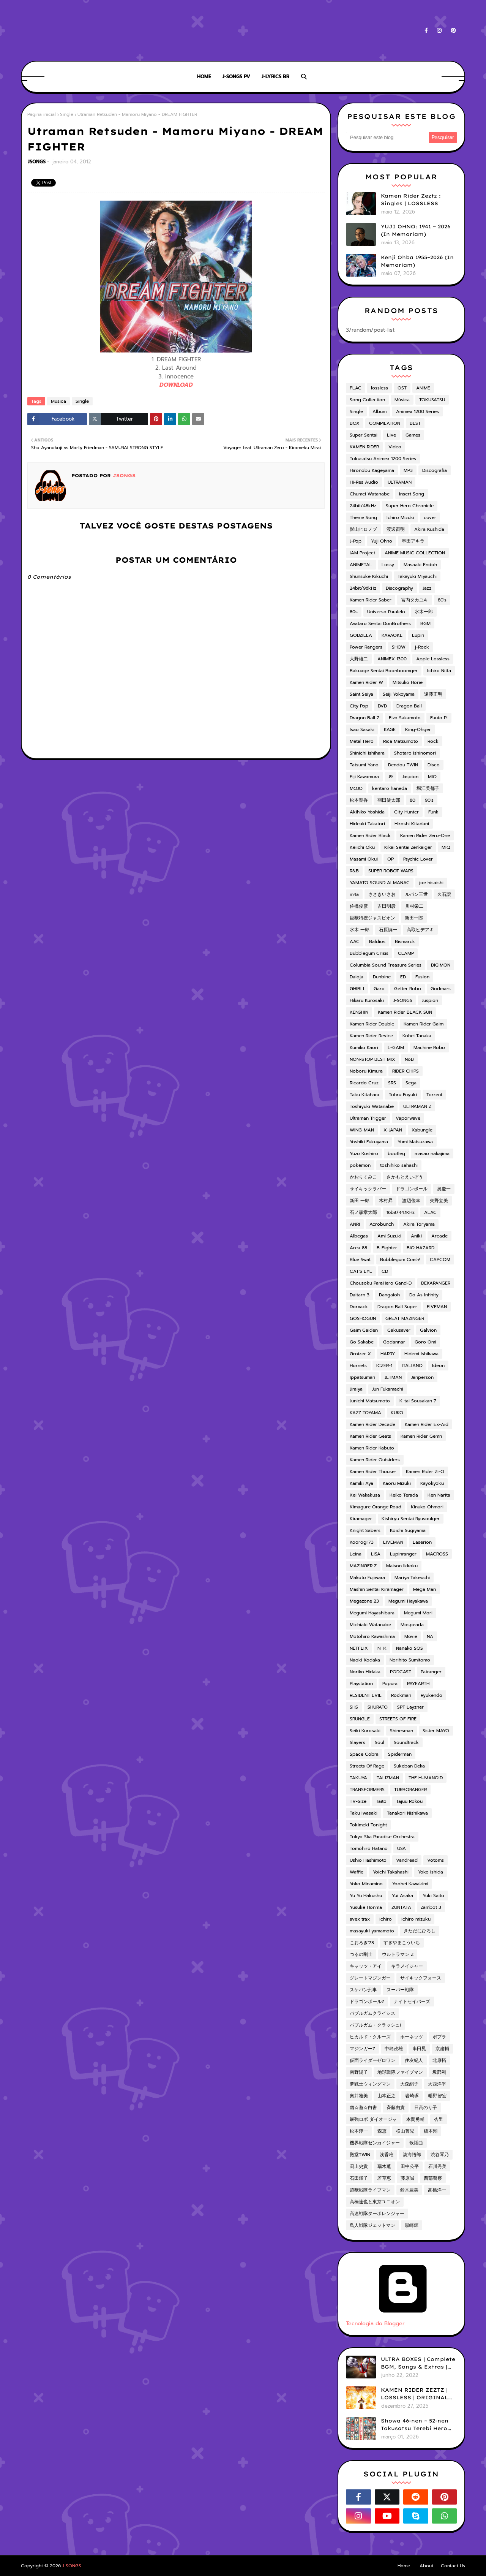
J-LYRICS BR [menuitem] (275, 76)
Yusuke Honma (366, 1907)
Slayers (357, 1742)
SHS (354, 1707)
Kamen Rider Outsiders (375, 1459)
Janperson (422, 1377)
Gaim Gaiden (364, 1330)
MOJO (356, 788)
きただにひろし (420, 1930)
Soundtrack (406, 1742)
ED (403, 976)
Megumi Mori (418, 1612)
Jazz (427, 588)
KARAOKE (392, 635)
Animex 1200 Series (417, 411)
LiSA (375, 1554)
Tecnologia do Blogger (403, 2320)
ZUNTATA (401, 1907)
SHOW (399, 647)
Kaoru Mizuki (397, 1483)
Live (391, 435)
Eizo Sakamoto (405, 717)
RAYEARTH (418, 1683)
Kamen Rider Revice (371, 1035)
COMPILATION (384, 423)
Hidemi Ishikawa (421, 1353)
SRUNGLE (360, 1718)
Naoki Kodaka (365, 1660)
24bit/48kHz (363, 505)
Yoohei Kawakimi (410, 1883)
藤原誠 (407, 2178)
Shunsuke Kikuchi (369, 576)
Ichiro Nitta (439, 670)
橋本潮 (430, 2131)
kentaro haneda (389, 788)
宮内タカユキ (414, 600)
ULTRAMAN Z (417, 1106)
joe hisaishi (431, 882)
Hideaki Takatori (367, 823)
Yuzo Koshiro (364, 1153)
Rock (433, 741)
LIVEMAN (393, 1542)
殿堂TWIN (360, 2154)
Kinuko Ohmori (427, 1506)
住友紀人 (414, 2060)
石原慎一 (388, 929)
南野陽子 (359, 2072)
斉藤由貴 (396, 2107)
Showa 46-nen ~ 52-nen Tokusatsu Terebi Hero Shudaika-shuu (414, 2425)
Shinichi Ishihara (367, 753)
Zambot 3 (431, 1907)
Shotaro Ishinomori (415, 753)
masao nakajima (432, 1153)
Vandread (407, 1860)
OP (390, 859)
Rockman (401, 1695)
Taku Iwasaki (363, 1813)
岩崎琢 (412, 2095)
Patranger (431, 1671)
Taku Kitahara (364, 1094)
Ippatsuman (362, 1377)
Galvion (428, 1330)
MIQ (446, 847)
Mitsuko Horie (408, 682)
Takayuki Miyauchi (417, 576)
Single (66, 114)
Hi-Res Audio (364, 482)
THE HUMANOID (426, 1777)
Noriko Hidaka (365, 1671)
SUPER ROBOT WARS (390, 870)
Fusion (422, 976)
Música (58, 401)
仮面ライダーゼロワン (372, 2060)
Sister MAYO (436, 1730)
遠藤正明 (433, 694)
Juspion (430, 1000)
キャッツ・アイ (366, 1966)
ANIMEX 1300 (392, 658)
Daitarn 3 (359, 1294)
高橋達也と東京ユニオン (375, 2201)
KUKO (397, 1412)
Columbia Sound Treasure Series (385, 965)
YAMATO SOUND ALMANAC (380, 882)
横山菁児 (405, 2131)
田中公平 (410, 2166)
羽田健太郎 (388, 800)
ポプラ (439, 2036)
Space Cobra (364, 1754)
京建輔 (442, 2048)
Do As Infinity (424, 1294)
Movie (410, 1636)
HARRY (387, 1353)
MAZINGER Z (363, 1565)
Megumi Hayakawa (408, 1601)
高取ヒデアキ (420, 929)
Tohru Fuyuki (403, 1094)
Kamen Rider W (366, 682)
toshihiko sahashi (399, 1165)
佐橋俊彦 (359, 906)
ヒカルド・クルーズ (370, 2036)
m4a (354, 894)
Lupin (418, 635)
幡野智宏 (437, 2095)
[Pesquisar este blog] (387, 137)
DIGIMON (440, 965)
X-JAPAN (392, 1130)
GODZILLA (361, 635)
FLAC (355, 388)
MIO (432, 776)
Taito (381, 1801)
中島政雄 (394, 2048)
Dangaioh (389, 1294)
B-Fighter (387, 1247)
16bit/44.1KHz (401, 1212)
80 (412, 800)
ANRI (355, 1224)
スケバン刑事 (363, 1989)
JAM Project (362, 552)
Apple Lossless (433, 658)
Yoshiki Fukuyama (369, 1141)
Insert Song (411, 494)
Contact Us (453, 2565)
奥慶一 (444, 1188)
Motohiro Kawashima (372, 1636)
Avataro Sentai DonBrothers (380, 623)
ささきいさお (382, 894)
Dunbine (382, 976)
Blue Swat (360, 1259)
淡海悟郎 (412, 2154)
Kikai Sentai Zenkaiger (408, 847)
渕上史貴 (359, 2166)
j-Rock (422, 647)
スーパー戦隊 (400, 1989)
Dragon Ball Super (397, 1306)
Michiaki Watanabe (370, 1624)
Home (404, 2565)
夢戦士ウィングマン (370, 2084)
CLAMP (406, 953)
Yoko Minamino (366, 1883)
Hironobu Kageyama (372, 470)
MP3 (408, 470)
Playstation (361, 1683)
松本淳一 (359, 2131)
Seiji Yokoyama (399, 694)
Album (379, 411)
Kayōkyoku (432, 1483)
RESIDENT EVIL (366, 1695)
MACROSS (437, 1554)
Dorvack (359, 1306)
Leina (355, 1554)
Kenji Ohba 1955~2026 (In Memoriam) (417, 261)
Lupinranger (403, 1554)
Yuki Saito (433, 1895)
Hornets (358, 1365)
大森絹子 (409, 2084)
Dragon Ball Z (364, 717)
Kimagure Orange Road (375, 1506)
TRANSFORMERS (367, 1789)
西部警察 (433, 2178)
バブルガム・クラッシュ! (375, 2025)
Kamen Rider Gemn (421, 1436)
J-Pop (355, 541)
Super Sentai (363, 435)
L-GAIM (396, 1047)
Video (394, 446)
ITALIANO (412, 1365)
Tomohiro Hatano (369, 1848)
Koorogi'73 (362, 1542)
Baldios (377, 941)
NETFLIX (359, 1648)
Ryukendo (431, 1695)
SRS (392, 1082)
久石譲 (444, 894)
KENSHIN (359, 1012)
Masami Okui (364, 859)
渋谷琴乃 (440, 2154)
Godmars (441, 988)
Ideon (438, 1365)
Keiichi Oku (362, 847)
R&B (354, 870)
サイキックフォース (420, 1978)
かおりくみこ (363, 1177)
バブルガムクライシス (372, 2013)
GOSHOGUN (363, 1318)
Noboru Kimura (366, 1071)
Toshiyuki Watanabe (372, 1106)
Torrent (434, 1094)
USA (401, 1848)
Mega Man (424, 1589)
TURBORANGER (410, 1789)
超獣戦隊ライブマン (370, 2190)
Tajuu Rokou (409, 1801)
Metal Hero (362, 741)
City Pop (359, 706)
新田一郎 (414, 918)
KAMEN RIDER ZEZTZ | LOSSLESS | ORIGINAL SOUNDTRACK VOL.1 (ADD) (414, 2394)
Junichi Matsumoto (370, 1400)
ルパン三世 (416, 894)
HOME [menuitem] (204, 76)
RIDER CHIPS (405, 1071)
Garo (379, 988)
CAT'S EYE (361, 1271)
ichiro (385, 1919)
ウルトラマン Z (397, 1954)
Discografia (434, 470)
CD (385, 1271)
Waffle (356, 1872)
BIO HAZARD (420, 1247)
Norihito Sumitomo (410, 1660)
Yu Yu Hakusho (366, 1895)
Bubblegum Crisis (369, 953)
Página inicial (41, 114)
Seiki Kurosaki (365, 1730)
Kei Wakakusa (365, 1495)
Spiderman (400, 1754)
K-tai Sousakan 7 (417, 1400)
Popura (390, 1683)
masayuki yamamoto (372, 1930)
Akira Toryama (419, 1224)
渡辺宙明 (396, 529)
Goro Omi (425, 1342)
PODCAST (400, 1671)
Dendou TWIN (403, 764)
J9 (390, 776)
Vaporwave (408, 1118)
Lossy (388, 564)
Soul (379, 1742)
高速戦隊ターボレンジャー (377, 2213)
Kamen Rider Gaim (423, 1024)
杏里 (438, 2119)
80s (354, 611)
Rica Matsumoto (400, 741)
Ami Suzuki (389, 1236)
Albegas (359, 1236)
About (426, 2565)
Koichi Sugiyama (408, 1530)
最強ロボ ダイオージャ (373, 2119)
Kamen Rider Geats (370, 1436)
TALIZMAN (388, 1777)
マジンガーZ (362, 2048)
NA (430, 1636)
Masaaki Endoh (420, 564)
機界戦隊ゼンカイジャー (375, 2142)
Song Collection (367, 399)
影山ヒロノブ (363, 529)
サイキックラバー (368, 1188)
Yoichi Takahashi (391, 1872)
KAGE (390, 729)
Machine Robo (429, 1047)
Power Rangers (366, 647)
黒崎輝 (411, 2225)
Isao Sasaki (362, 729)
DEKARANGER (435, 1283)
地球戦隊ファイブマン (400, 2072)
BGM (425, 623)
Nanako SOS (409, 1648)
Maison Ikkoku (402, 1565)
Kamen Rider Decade (372, 1424)
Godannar (394, 1342)
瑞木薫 (384, 2166)
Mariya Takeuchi (412, 1577)
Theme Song (363, 517)
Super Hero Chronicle (410, 505)
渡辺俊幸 (411, 1200)
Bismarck (405, 941)
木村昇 (386, 1200)
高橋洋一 (437, 2190)
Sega (411, 1082)
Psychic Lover (418, 859)
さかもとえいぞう (405, 1177)
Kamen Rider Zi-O (425, 1471)
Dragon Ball (409, 706)
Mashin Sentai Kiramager (377, 1589)
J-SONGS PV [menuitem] (236, 76)
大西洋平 (437, 2084)
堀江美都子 (428, 788)
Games (413, 435)
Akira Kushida (429, 529)
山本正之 (386, 2095)
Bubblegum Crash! (400, 1259)
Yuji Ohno (381, 541)
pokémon (360, 1165)
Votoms (435, 1860)
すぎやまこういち (401, 1942)
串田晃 (419, 2048)
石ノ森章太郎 (363, 1212)
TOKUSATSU (432, 399)
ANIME (423, 388)
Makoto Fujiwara (367, 1577)
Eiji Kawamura (364, 776)
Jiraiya (356, 1389)
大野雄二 (359, 658)
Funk (433, 812)
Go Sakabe (362, 1342)
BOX (355, 423)
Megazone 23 (364, 1601)
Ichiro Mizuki (400, 517)
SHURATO (378, 1707)
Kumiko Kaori (364, 1047)
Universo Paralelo (386, 611)
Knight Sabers (365, 1530)
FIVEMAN (437, 1306)
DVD (382, 706)
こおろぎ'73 (362, 1942)
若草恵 (384, 2178)
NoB (409, 1059)
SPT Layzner (410, 1707)
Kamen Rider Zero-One (425, 835)
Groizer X (360, 1353)
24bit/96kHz (363, 588)
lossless (379, 388)
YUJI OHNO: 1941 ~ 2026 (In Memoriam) (415, 230)
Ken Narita (439, 1495)
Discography (399, 588)
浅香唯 (386, 2154)
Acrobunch (381, 1224)
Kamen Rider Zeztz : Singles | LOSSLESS (411, 199)
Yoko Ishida (430, 1872)
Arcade (439, 1236)
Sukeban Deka (409, 1766)
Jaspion (410, 776)
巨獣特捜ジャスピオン (372, 918)
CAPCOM (440, 1259)
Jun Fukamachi (387, 1389)
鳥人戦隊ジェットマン (372, 2225)
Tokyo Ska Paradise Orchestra (382, 1836)
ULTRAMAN (400, 482)
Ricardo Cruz (364, 1082)
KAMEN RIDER (364, 446)
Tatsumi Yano (364, 764)
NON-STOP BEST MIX (372, 1059)
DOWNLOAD (176, 385)
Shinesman (401, 1730)
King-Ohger (418, 729)
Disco (434, 764)
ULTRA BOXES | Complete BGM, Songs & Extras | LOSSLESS (418, 2363)
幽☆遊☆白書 (363, 2107)
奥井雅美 (359, 2095)
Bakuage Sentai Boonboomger (384, 670)
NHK (382, 1648)
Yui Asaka (402, 1895)
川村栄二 (414, 906)
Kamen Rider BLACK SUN (405, 1012)
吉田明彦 (386, 906)
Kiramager (361, 1518)
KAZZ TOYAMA (365, 1412)
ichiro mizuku (416, 1919)
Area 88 (358, 1247)
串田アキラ (413, 541)
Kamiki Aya (361, 1483)
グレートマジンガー (370, 1978)
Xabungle (422, 1130)
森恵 (382, 2131)
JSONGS (37, 161)
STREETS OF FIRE (398, 1718)
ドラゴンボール (412, 1188)
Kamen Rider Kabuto (372, 1448)
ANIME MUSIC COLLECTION (415, 552)
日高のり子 (425, 2107)
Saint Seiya (361, 694)
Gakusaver (398, 1330)
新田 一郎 (359, 1200)
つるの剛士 (361, 1954)
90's (429, 800)
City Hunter (406, 812)
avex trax (360, 1919)
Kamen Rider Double (372, 1024)
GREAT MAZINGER (404, 1318)
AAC (355, 941)
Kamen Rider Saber (370, 600)
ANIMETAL (361, 564)
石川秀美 (437, 2166)
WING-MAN (362, 1130)
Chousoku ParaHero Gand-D (381, 1283)
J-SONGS (402, 1000)
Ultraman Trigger (368, 1118)
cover (430, 517)
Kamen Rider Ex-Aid (426, 1424)
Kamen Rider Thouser (373, 1471)
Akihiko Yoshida (367, 812)
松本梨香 (359, 800)
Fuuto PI (439, 717)
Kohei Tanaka (416, 1035)
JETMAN (393, 1377)
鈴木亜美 (409, 2190)
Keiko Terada (404, 1495)
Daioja (356, 976)
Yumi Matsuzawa (415, 1141)
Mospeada (412, 1624)
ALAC (430, 1212)
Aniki (416, 1236)
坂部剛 (439, 2072)
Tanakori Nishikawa (407, 1813)
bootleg (396, 1153)
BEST (415, 423)
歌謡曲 (416, 2142)
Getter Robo (407, 988)
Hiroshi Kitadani (411, 823)
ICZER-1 (384, 1365)
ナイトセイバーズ (412, 2001)
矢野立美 (439, 1200)
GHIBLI (357, 988)
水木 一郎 (359, 929)
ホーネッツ (411, 2036)
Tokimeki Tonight (368, 1824)
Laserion (422, 1542)
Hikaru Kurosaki (367, 1000)
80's (442, 600)
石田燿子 (359, 2178)
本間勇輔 (415, 2119)
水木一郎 (424, 611)
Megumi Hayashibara (372, 1612)
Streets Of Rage (367, 1766)
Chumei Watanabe (370, 494)
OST (402, 388)
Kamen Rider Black (370, 835)
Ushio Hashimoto (368, 1860)
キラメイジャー (407, 1966)
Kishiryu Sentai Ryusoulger (411, 1518)
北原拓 (439, 2060)
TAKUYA (358, 1777)
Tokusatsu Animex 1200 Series (383, 458)
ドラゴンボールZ (367, 2001)
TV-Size (358, 1801)
